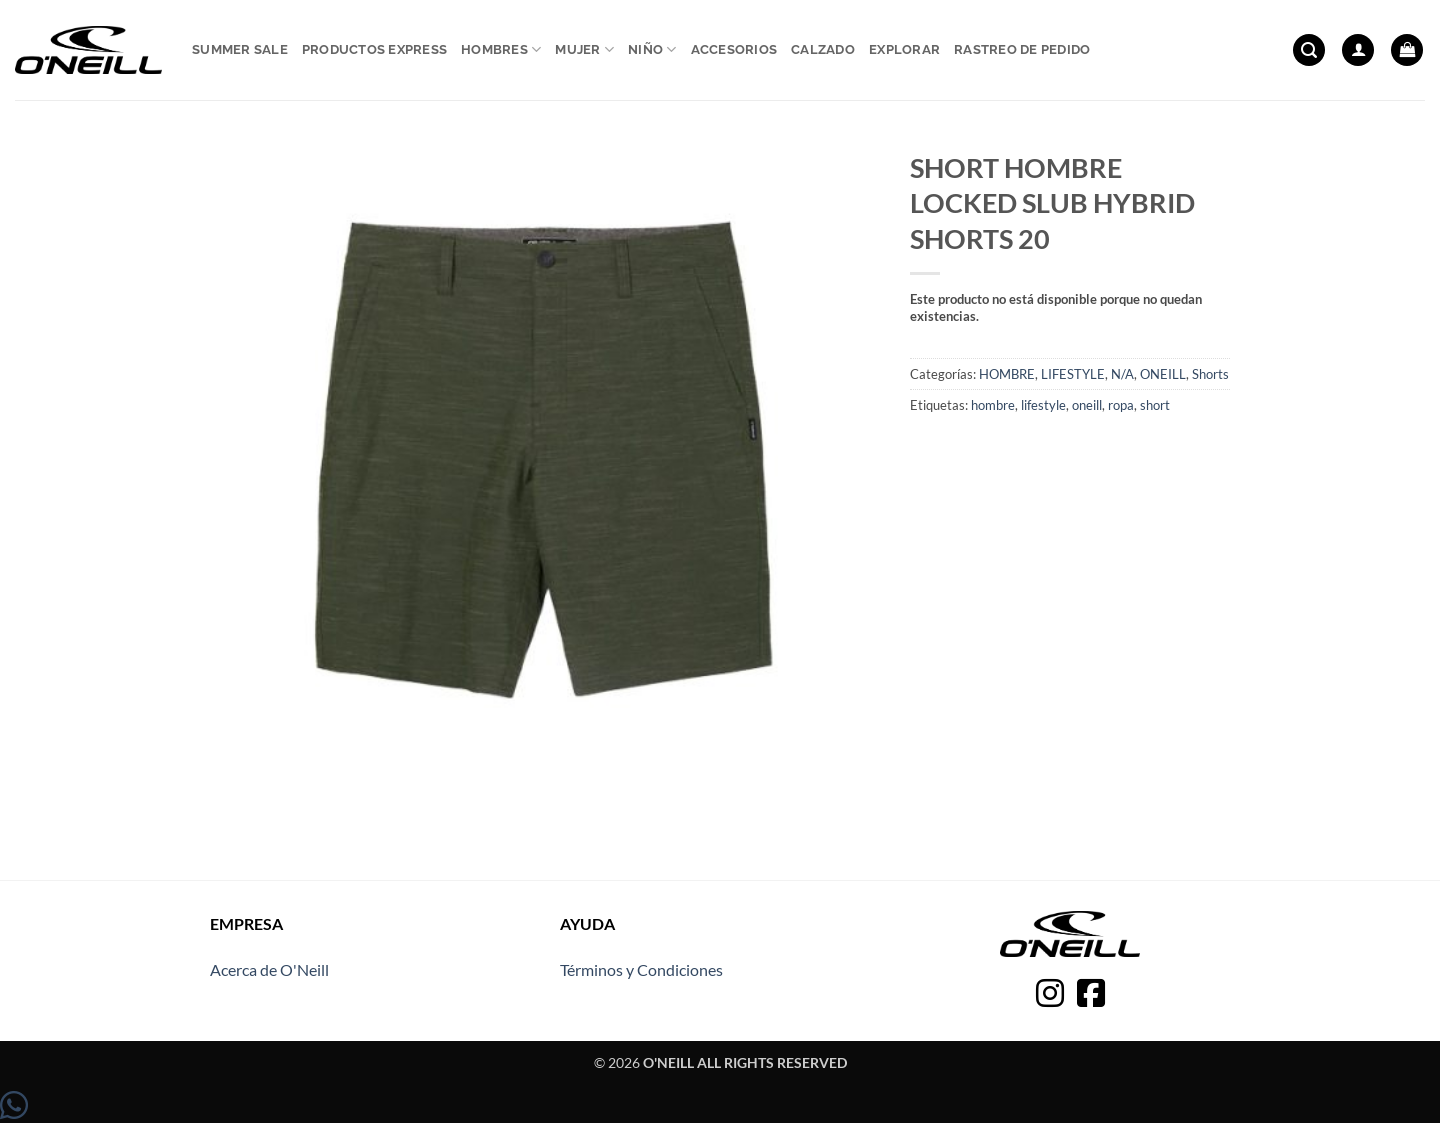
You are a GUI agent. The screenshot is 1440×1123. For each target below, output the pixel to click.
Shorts (1210, 374)
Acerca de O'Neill (269, 969)
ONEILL (1163, 374)
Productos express (374, 49)
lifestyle (1043, 405)
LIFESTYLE (1073, 374)
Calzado (823, 49)
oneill (1087, 405)
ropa (1121, 405)
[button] (1309, 50)
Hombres (501, 49)
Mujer (584, 49)
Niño (652, 49)
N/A (1122, 374)
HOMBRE (1007, 374)
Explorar (904, 49)
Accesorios (734, 49)
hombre (993, 405)
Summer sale (240, 49)
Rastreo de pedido (1022, 49)
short (1155, 405)
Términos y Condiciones (641, 969)
